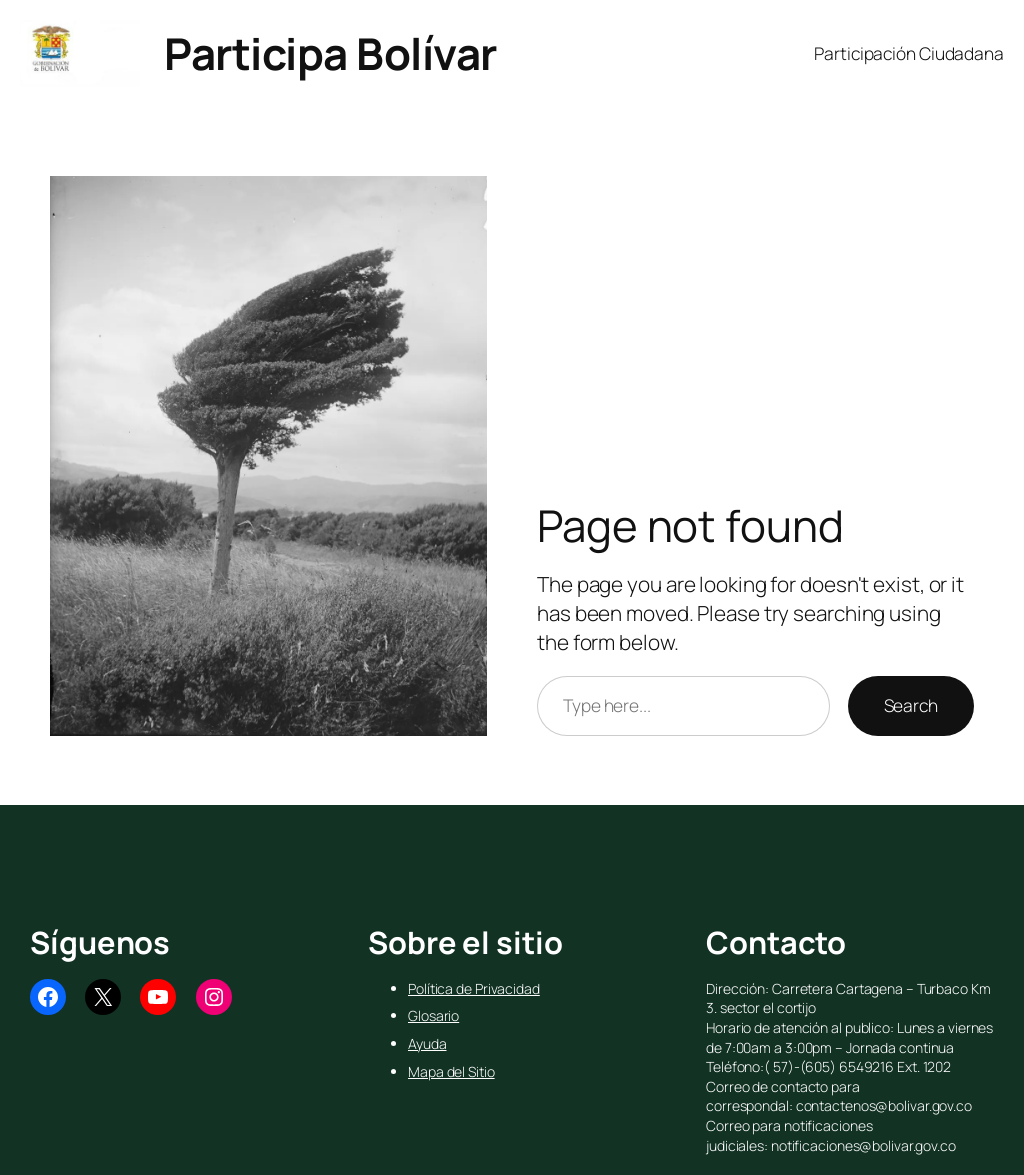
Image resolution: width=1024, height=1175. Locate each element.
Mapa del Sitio (451, 1071)
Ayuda (427, 1043)
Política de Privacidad (474, 988)
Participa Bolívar (330, 53)
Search (911, 705)
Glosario (433, 1015)
